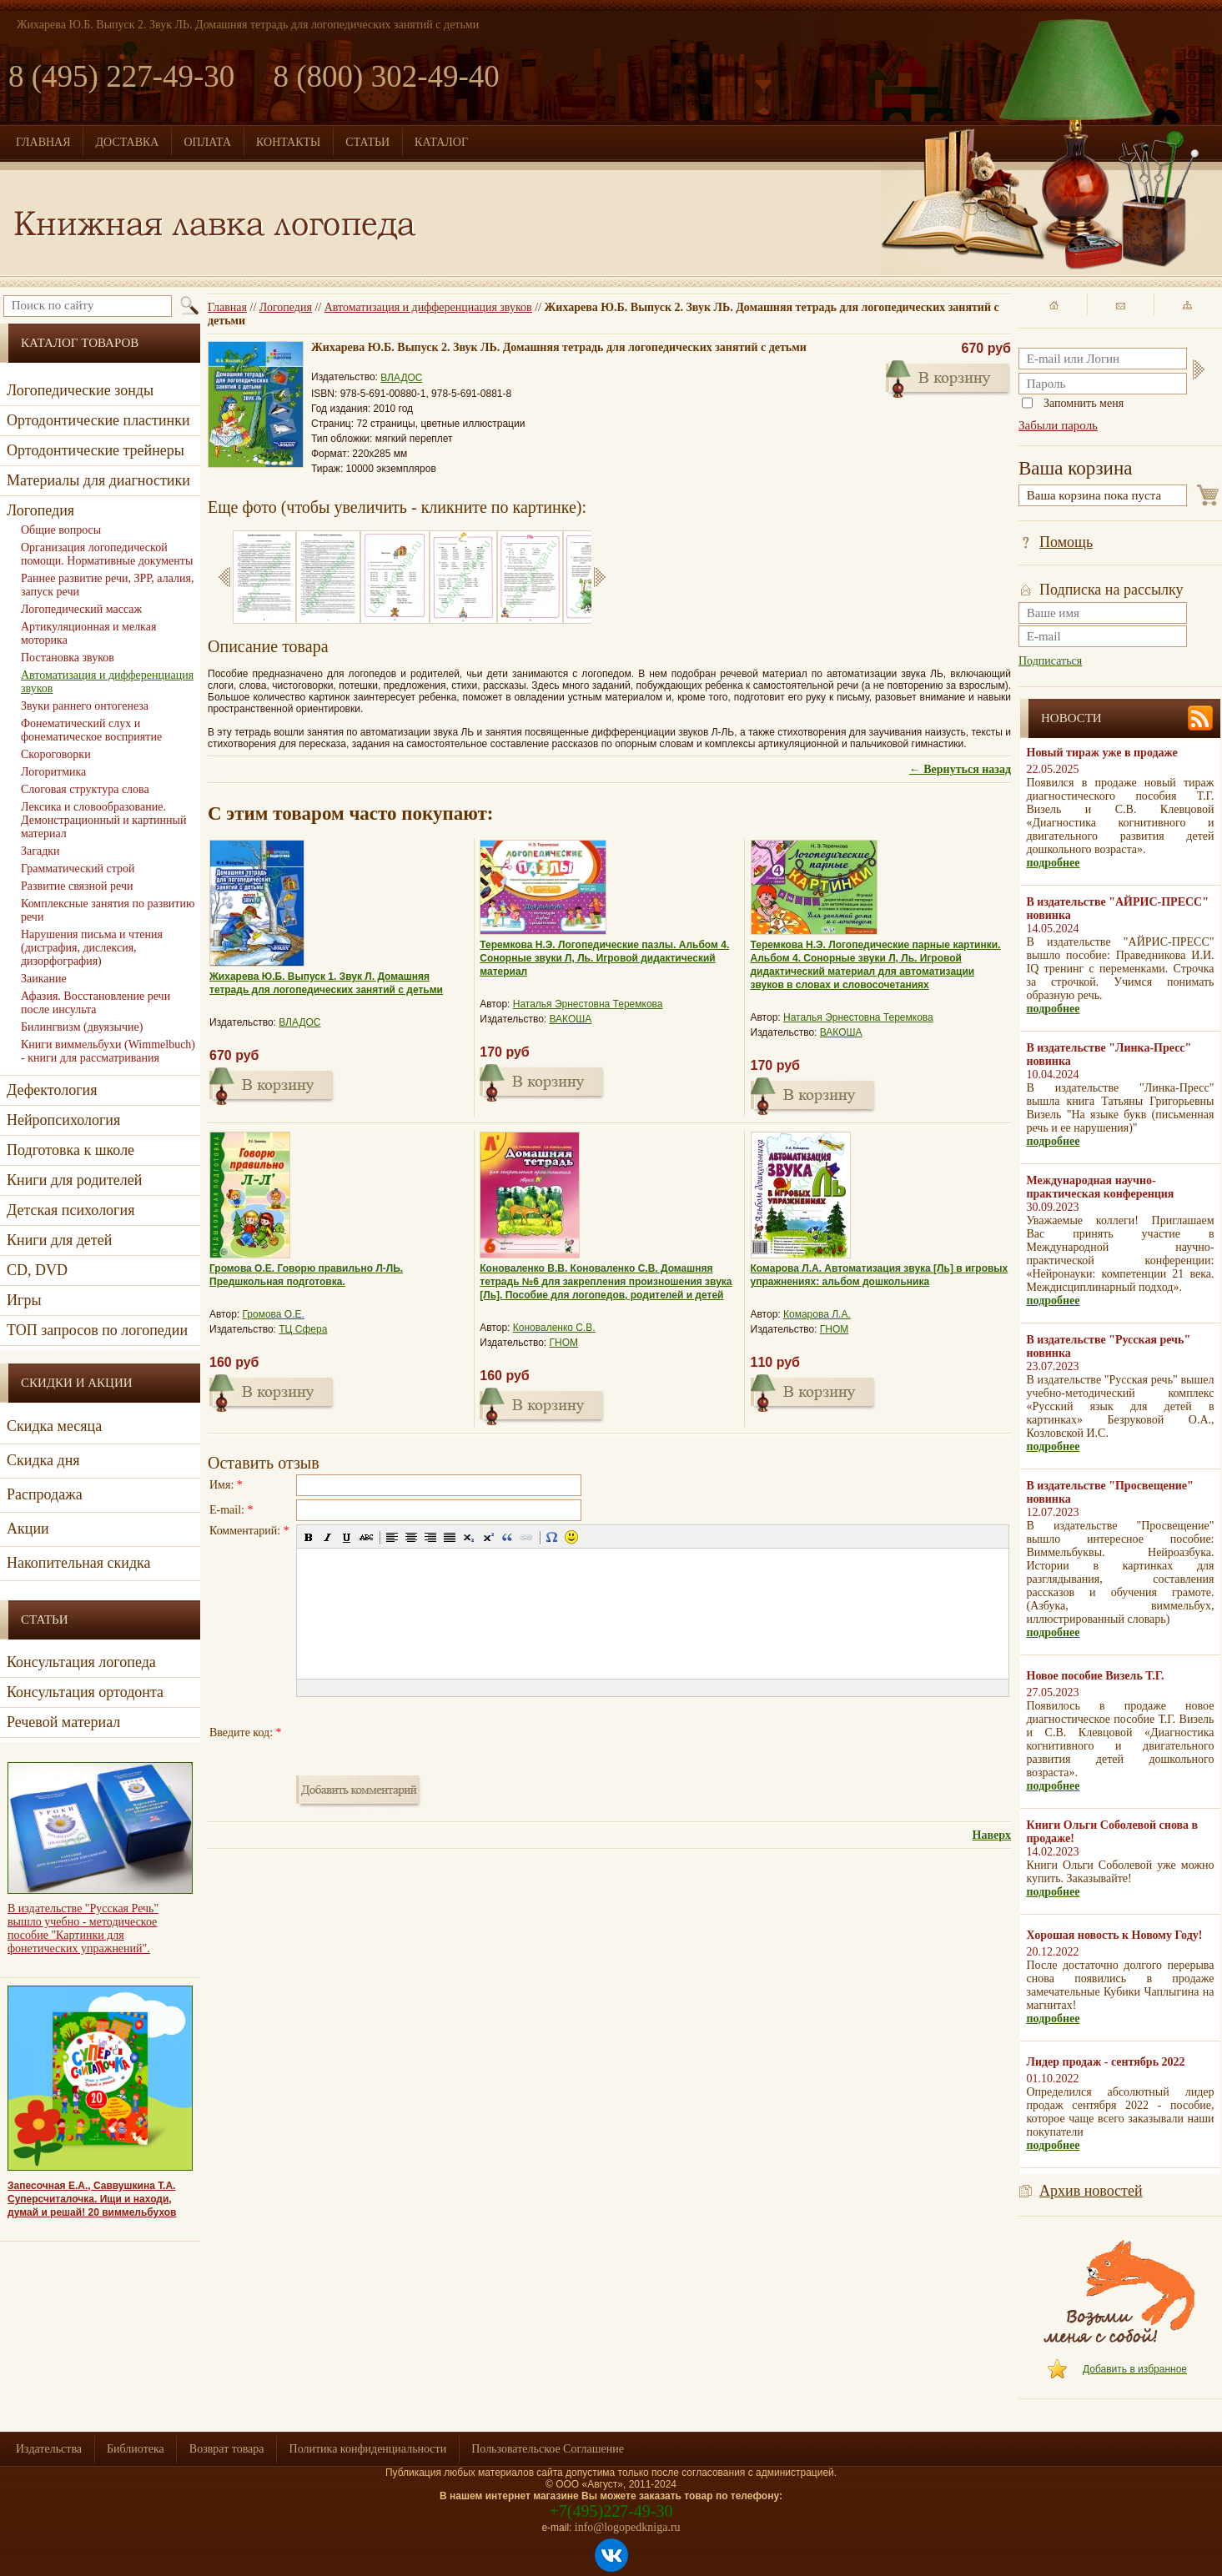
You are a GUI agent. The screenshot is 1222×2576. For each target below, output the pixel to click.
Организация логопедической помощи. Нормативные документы (107, 554)
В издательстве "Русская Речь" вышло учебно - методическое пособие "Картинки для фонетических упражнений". (83, 1928)
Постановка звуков (67, 657)
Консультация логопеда (81, 1662)
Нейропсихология (63, 1120)
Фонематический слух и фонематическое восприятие (91, 730)
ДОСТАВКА (127, 142)
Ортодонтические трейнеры (95, 450)
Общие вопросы (61, 530)
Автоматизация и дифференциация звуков (428, 307)
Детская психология (70, 1210)
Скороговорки (56, 754)
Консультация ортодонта (85, 1692)
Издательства (49, 2449)
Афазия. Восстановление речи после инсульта (95, 1003)
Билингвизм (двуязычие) (82, 1027)
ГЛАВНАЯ (43, 142)
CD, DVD (37, 1270)
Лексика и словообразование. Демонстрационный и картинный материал (103, 820)
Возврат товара (226, 2449)
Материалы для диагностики (98, 480)
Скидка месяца (54, 1426)
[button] (308, 1537)
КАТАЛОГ (441, 142)
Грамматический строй (78, 868)
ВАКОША (571, 1019)
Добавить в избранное (1135, 2369)
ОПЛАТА (207, 142)
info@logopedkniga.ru (628, 2527)
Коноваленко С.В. (554, 1327)
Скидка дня (43, 1460)
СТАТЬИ (367, 142)
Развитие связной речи (77, 886)
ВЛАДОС (401, 378)
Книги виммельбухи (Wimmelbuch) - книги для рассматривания (108, 1051)
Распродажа (45, 1494)
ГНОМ (564, 1342)
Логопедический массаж (81, 609)
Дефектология (52, 1090)
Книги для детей (59, 1240)
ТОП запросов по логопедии (97, 1330)
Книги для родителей (74, 1180)
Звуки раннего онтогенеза (84, 706)
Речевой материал (63, 1722)
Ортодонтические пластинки (98, 420)
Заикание (44, 978)
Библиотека (135, 2449)
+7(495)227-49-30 (611, 2511)
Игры (24, 1300)
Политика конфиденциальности (368, 2449)
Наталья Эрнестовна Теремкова (588, 1004)
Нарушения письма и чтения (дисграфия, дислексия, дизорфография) (92, 947)
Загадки (40, 851)
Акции (28, 1528)
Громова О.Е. (273, 1314)
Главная (227, 307)
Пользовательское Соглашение (547, 2449)
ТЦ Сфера (303, 1329)
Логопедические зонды (80, 390)
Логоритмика (53, 772)
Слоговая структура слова (85, 789)
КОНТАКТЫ (288, 142)
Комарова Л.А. (817, 1314)
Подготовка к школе (70, 1150)
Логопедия (285, 307)
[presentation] (423, 1732)
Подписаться (1050, 661)
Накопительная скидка (79, 1562)
